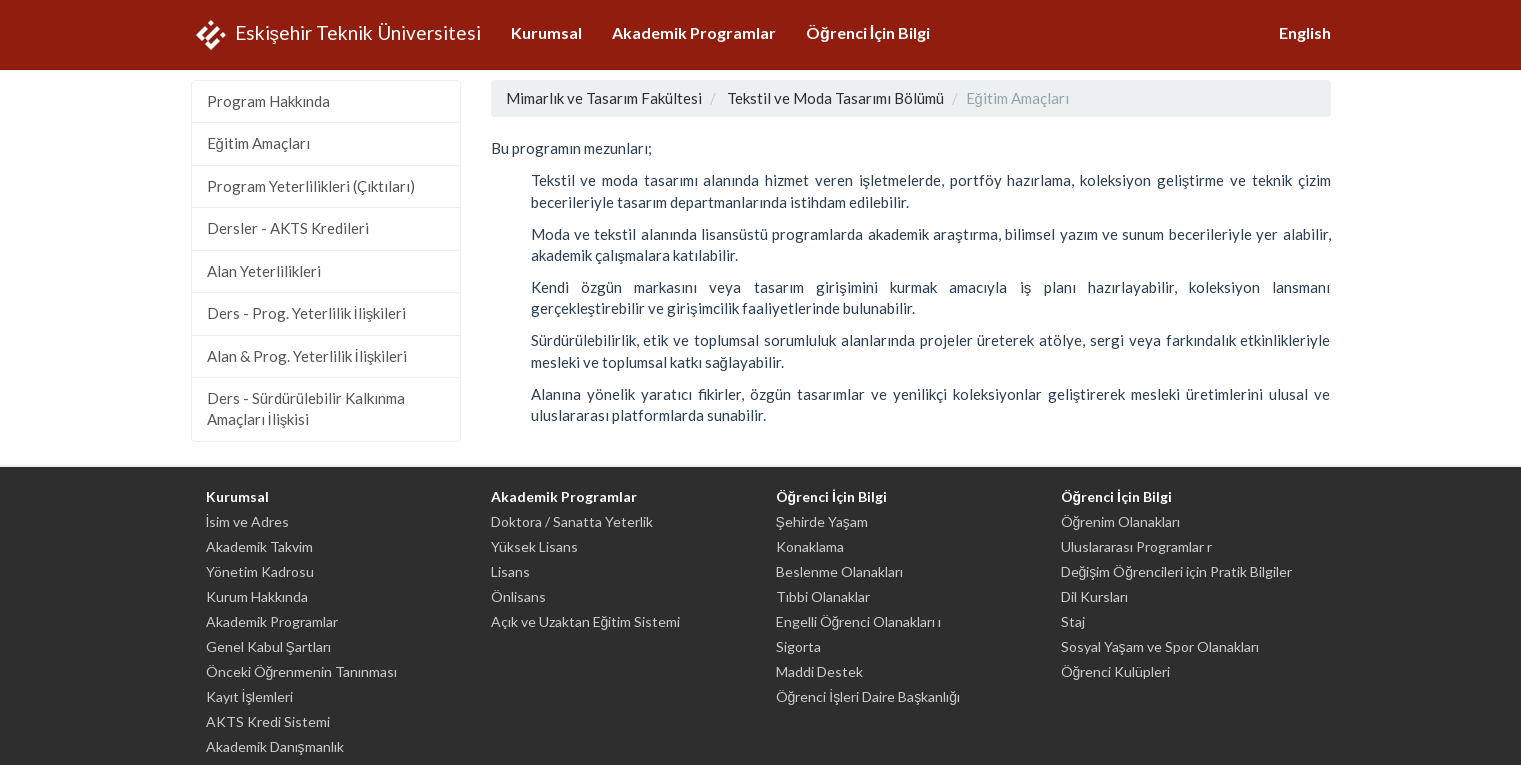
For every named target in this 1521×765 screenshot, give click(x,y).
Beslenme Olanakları (839, 571)
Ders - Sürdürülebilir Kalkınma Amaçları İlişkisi (306, 408)
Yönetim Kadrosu (260, 571)
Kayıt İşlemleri (250, 696)
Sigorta (798, 646)
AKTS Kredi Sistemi (268, 721)
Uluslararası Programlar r (1136, 546)
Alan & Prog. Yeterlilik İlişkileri (307, 356)
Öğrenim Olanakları (1121, 521)
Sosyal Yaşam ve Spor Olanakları (1160, 646)
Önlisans (518, 596)
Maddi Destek (819, 671)
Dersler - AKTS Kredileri (288, 228)
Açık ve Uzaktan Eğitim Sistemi (586, 621)
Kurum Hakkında (257, 596)
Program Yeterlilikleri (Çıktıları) (311, 186)
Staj (1073, 621)
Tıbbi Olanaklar (823, 596)
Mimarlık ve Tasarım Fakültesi (604, 98)
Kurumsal (546, 32)
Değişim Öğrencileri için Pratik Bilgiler (1177, 571)
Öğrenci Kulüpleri (1116, 671)
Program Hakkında (268, 101)
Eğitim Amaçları (258, 143)
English (1305, 32)
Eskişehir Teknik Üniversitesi (336, 35)
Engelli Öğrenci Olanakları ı (859, 621)
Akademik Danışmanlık (275, 746)
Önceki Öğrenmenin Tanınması (302, 671)
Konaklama (810, 546)
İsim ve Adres (248, 521)
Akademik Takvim (259, 546)
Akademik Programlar (694, 32)
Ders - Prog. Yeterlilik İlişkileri (307, 313)
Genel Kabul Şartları (268, 646)
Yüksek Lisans (534, 546)
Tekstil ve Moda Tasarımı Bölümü (835, 98)
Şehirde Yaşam (822, 521)
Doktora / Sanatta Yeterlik (572, 521)
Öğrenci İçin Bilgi (868, 32)
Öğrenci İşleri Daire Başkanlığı (868, 696)
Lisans (510, 571)
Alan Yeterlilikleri (264, 271)
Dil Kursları (1094, 596)
